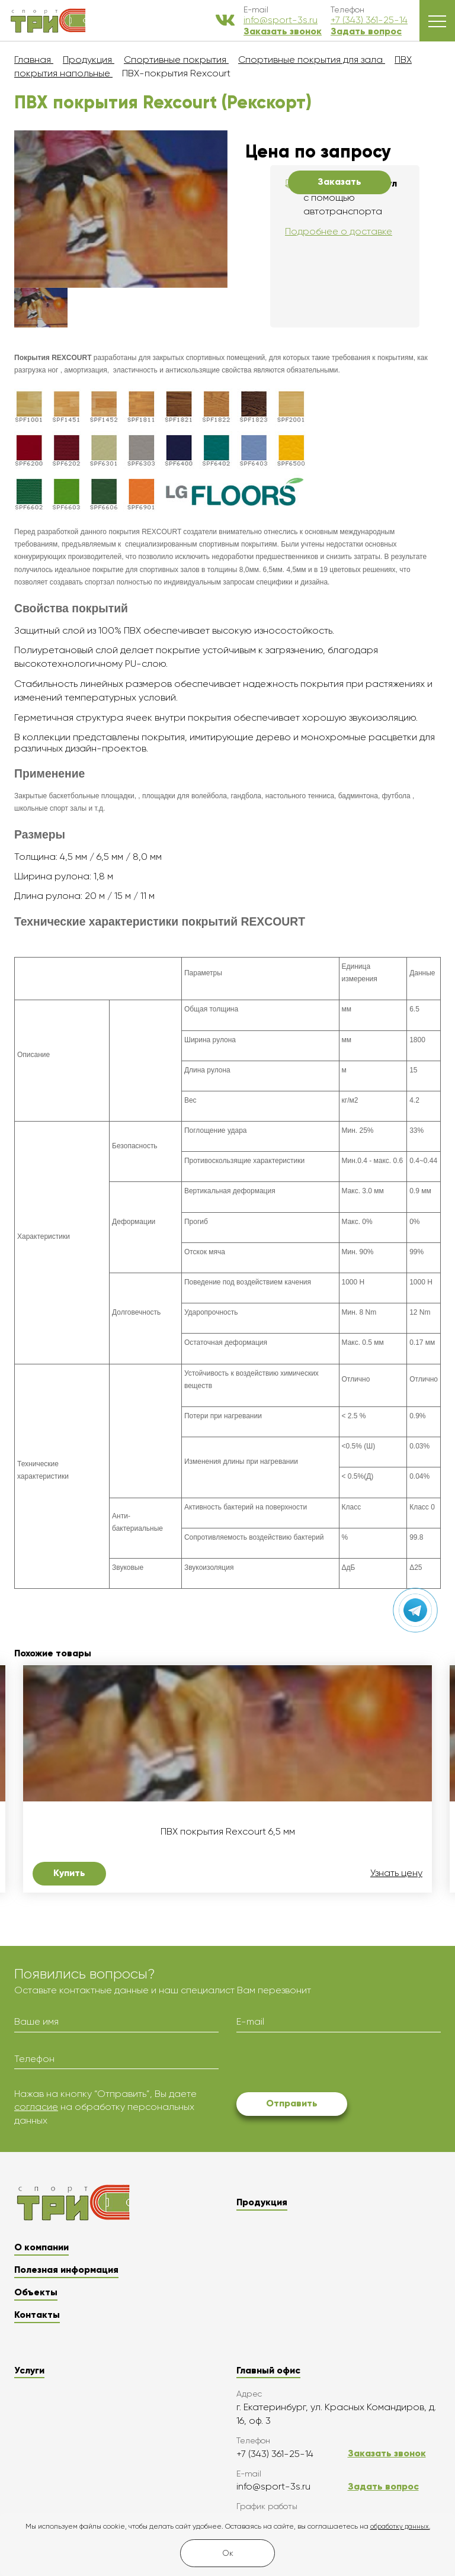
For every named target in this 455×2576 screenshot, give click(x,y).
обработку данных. (400, 2526)
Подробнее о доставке (338, 231)
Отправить (292, 2103)
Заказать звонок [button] (282, 31)
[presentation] (326, 2064)
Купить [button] (69, 1872)
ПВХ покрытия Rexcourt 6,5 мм (228, 1831)
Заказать (339, 181)
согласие (36, 2106)
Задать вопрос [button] (366, 31)
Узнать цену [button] (396, 1873)
